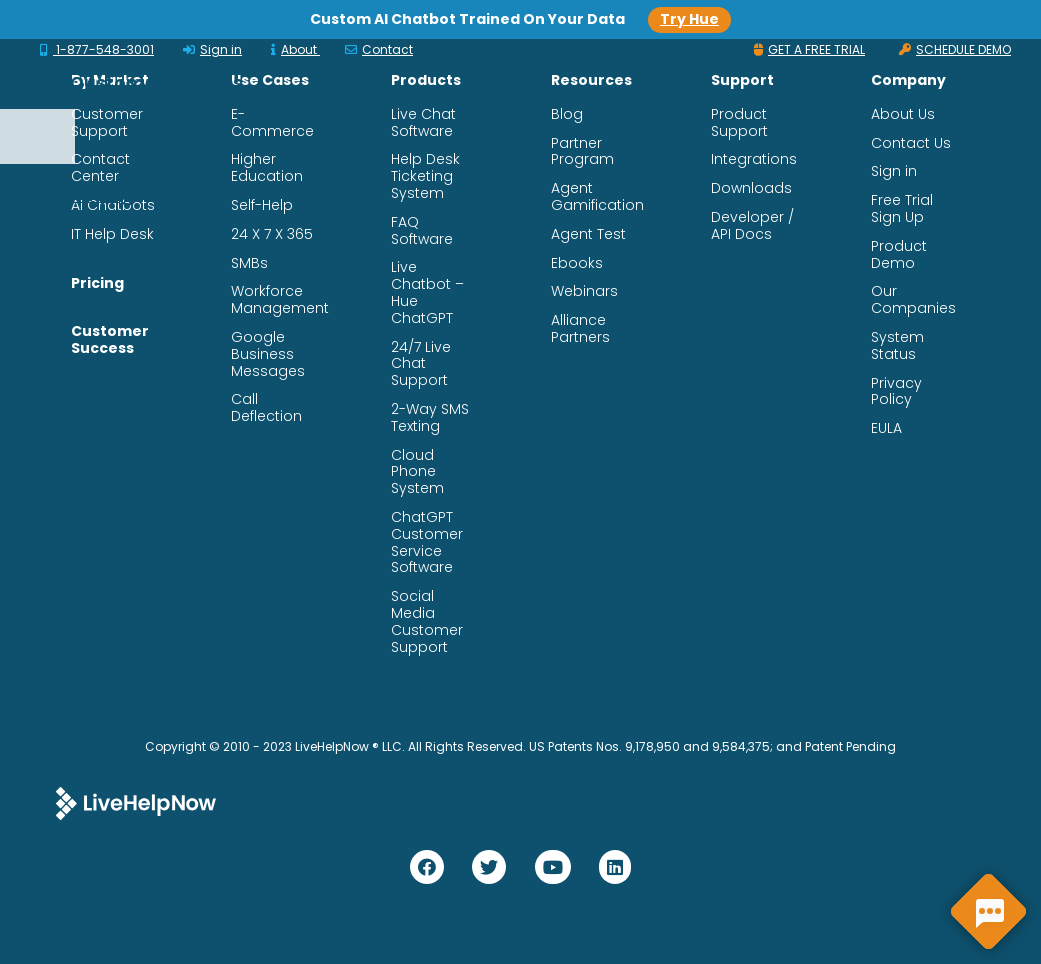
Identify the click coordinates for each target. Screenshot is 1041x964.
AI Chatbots (113, 205)
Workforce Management (280, 300)
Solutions (355, 64)
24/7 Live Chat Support (421, 364)
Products (471, 64)
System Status (897, 346)
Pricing (97, 283)
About (295, 49)
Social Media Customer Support (427, 621)
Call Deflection (266, 408)
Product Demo (899, 255)
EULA (886, 428)
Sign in (212, 49)
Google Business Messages (268, 354)
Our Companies (913, 300)
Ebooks (577, 263)
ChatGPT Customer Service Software (427, 542)
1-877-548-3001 (97, 49)
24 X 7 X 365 (272, 234)
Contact (379, 49)
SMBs (249, 263)
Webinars (584, 291)
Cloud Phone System (417, 472)
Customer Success (629, 64)
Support (349, 176)
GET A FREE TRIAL (809, 49)
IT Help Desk (112, 234)
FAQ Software (422, 231)
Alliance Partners (580, 329)
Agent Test (588, 234)
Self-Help (262, 205)
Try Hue (689, 19)
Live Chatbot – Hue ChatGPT (427, 292)
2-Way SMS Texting (430, 418)
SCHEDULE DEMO (955, 49)
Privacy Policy (896, 392)
